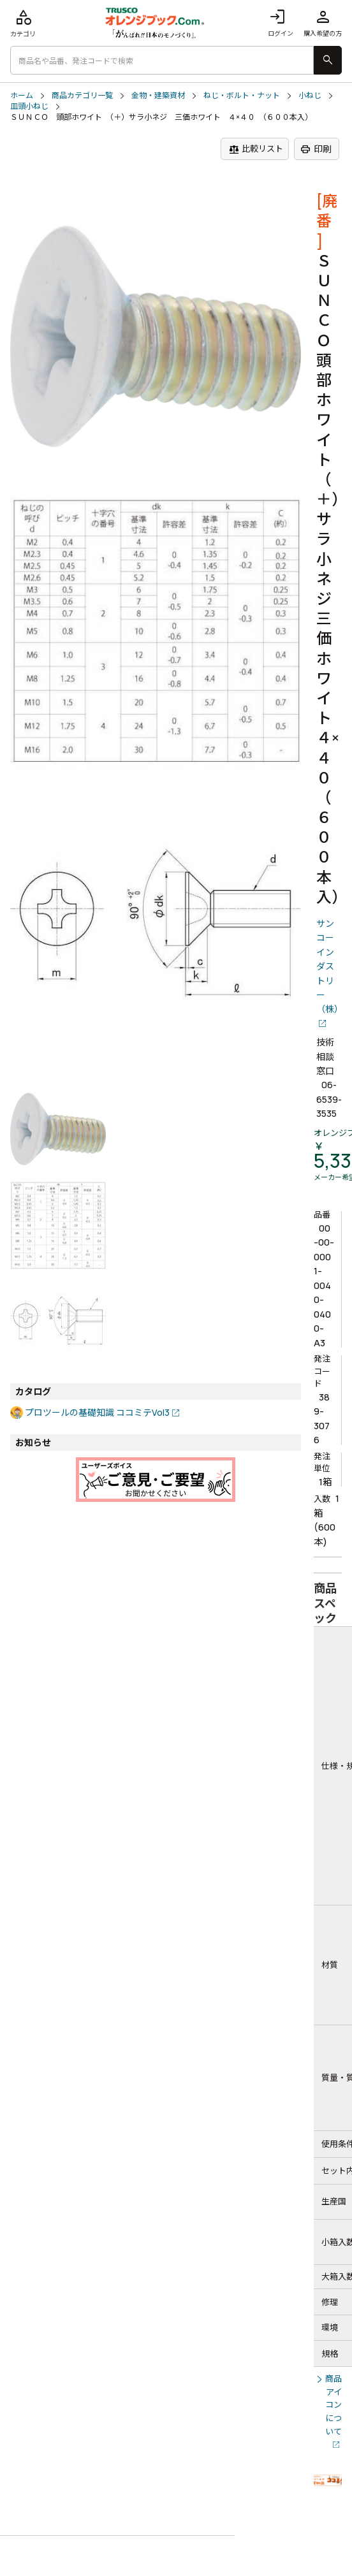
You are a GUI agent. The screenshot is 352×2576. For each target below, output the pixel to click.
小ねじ (309, 96)
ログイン (280, 23)
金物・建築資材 (158, 96)
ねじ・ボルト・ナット (241, 96)
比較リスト (256, 149)
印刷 (316, 149)
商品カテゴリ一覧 (82, 96)
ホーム (21, 96)
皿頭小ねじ (29, 106)
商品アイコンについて (333, 2405)
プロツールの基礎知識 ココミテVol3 (97, 1412)
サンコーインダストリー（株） (329, 966)
